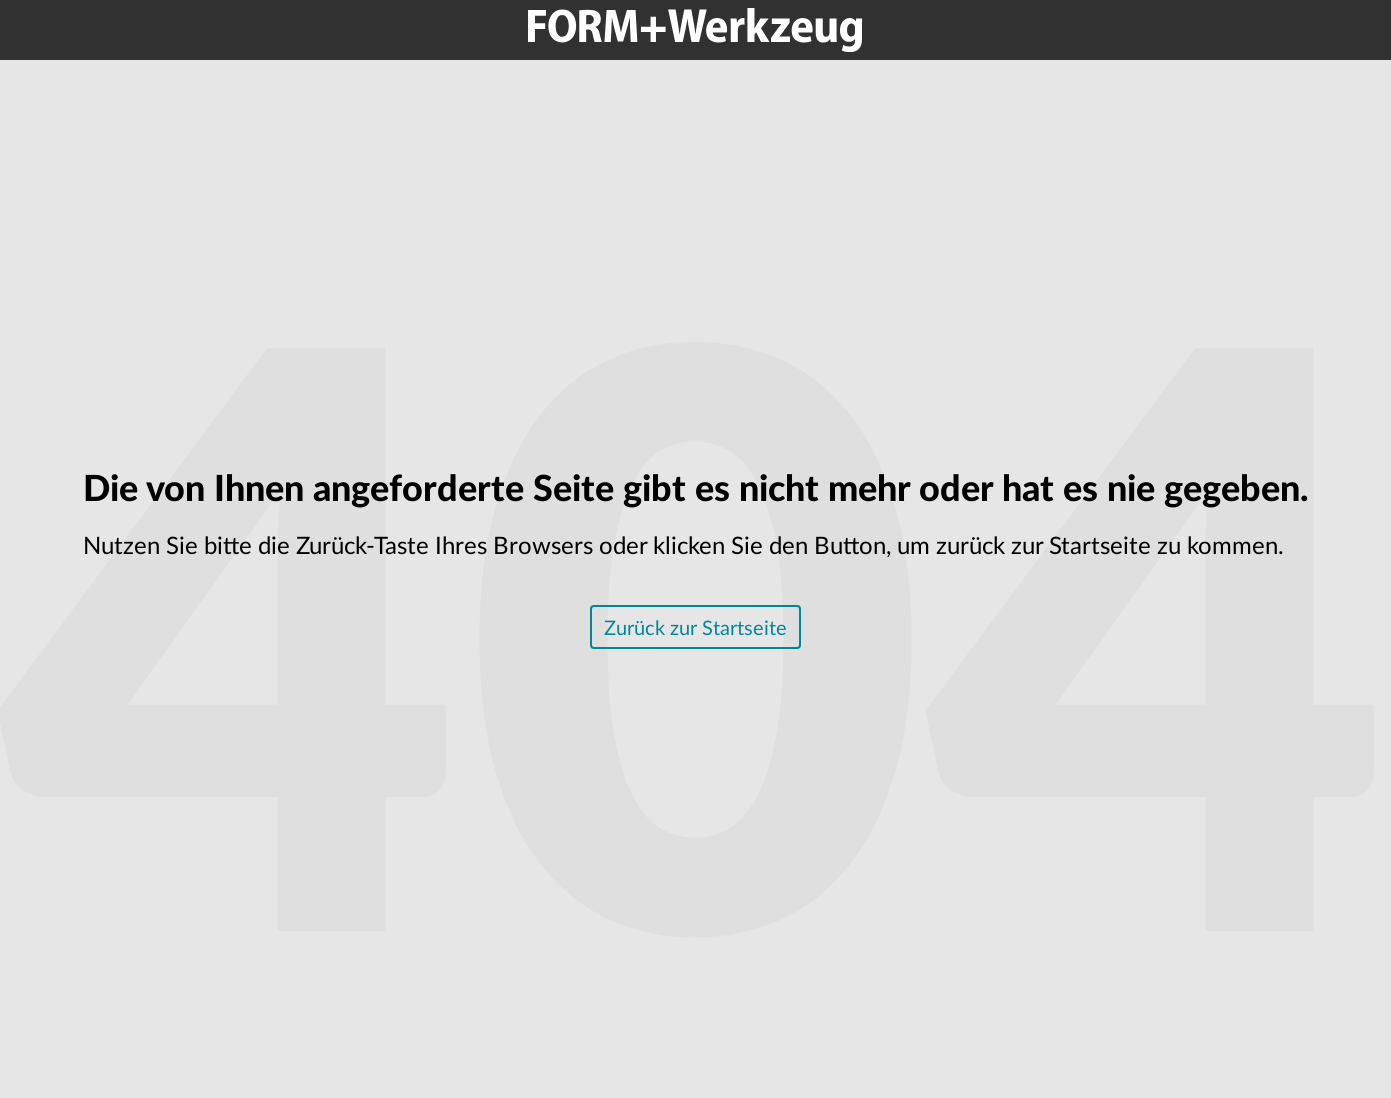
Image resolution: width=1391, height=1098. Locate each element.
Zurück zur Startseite (695, 629)
